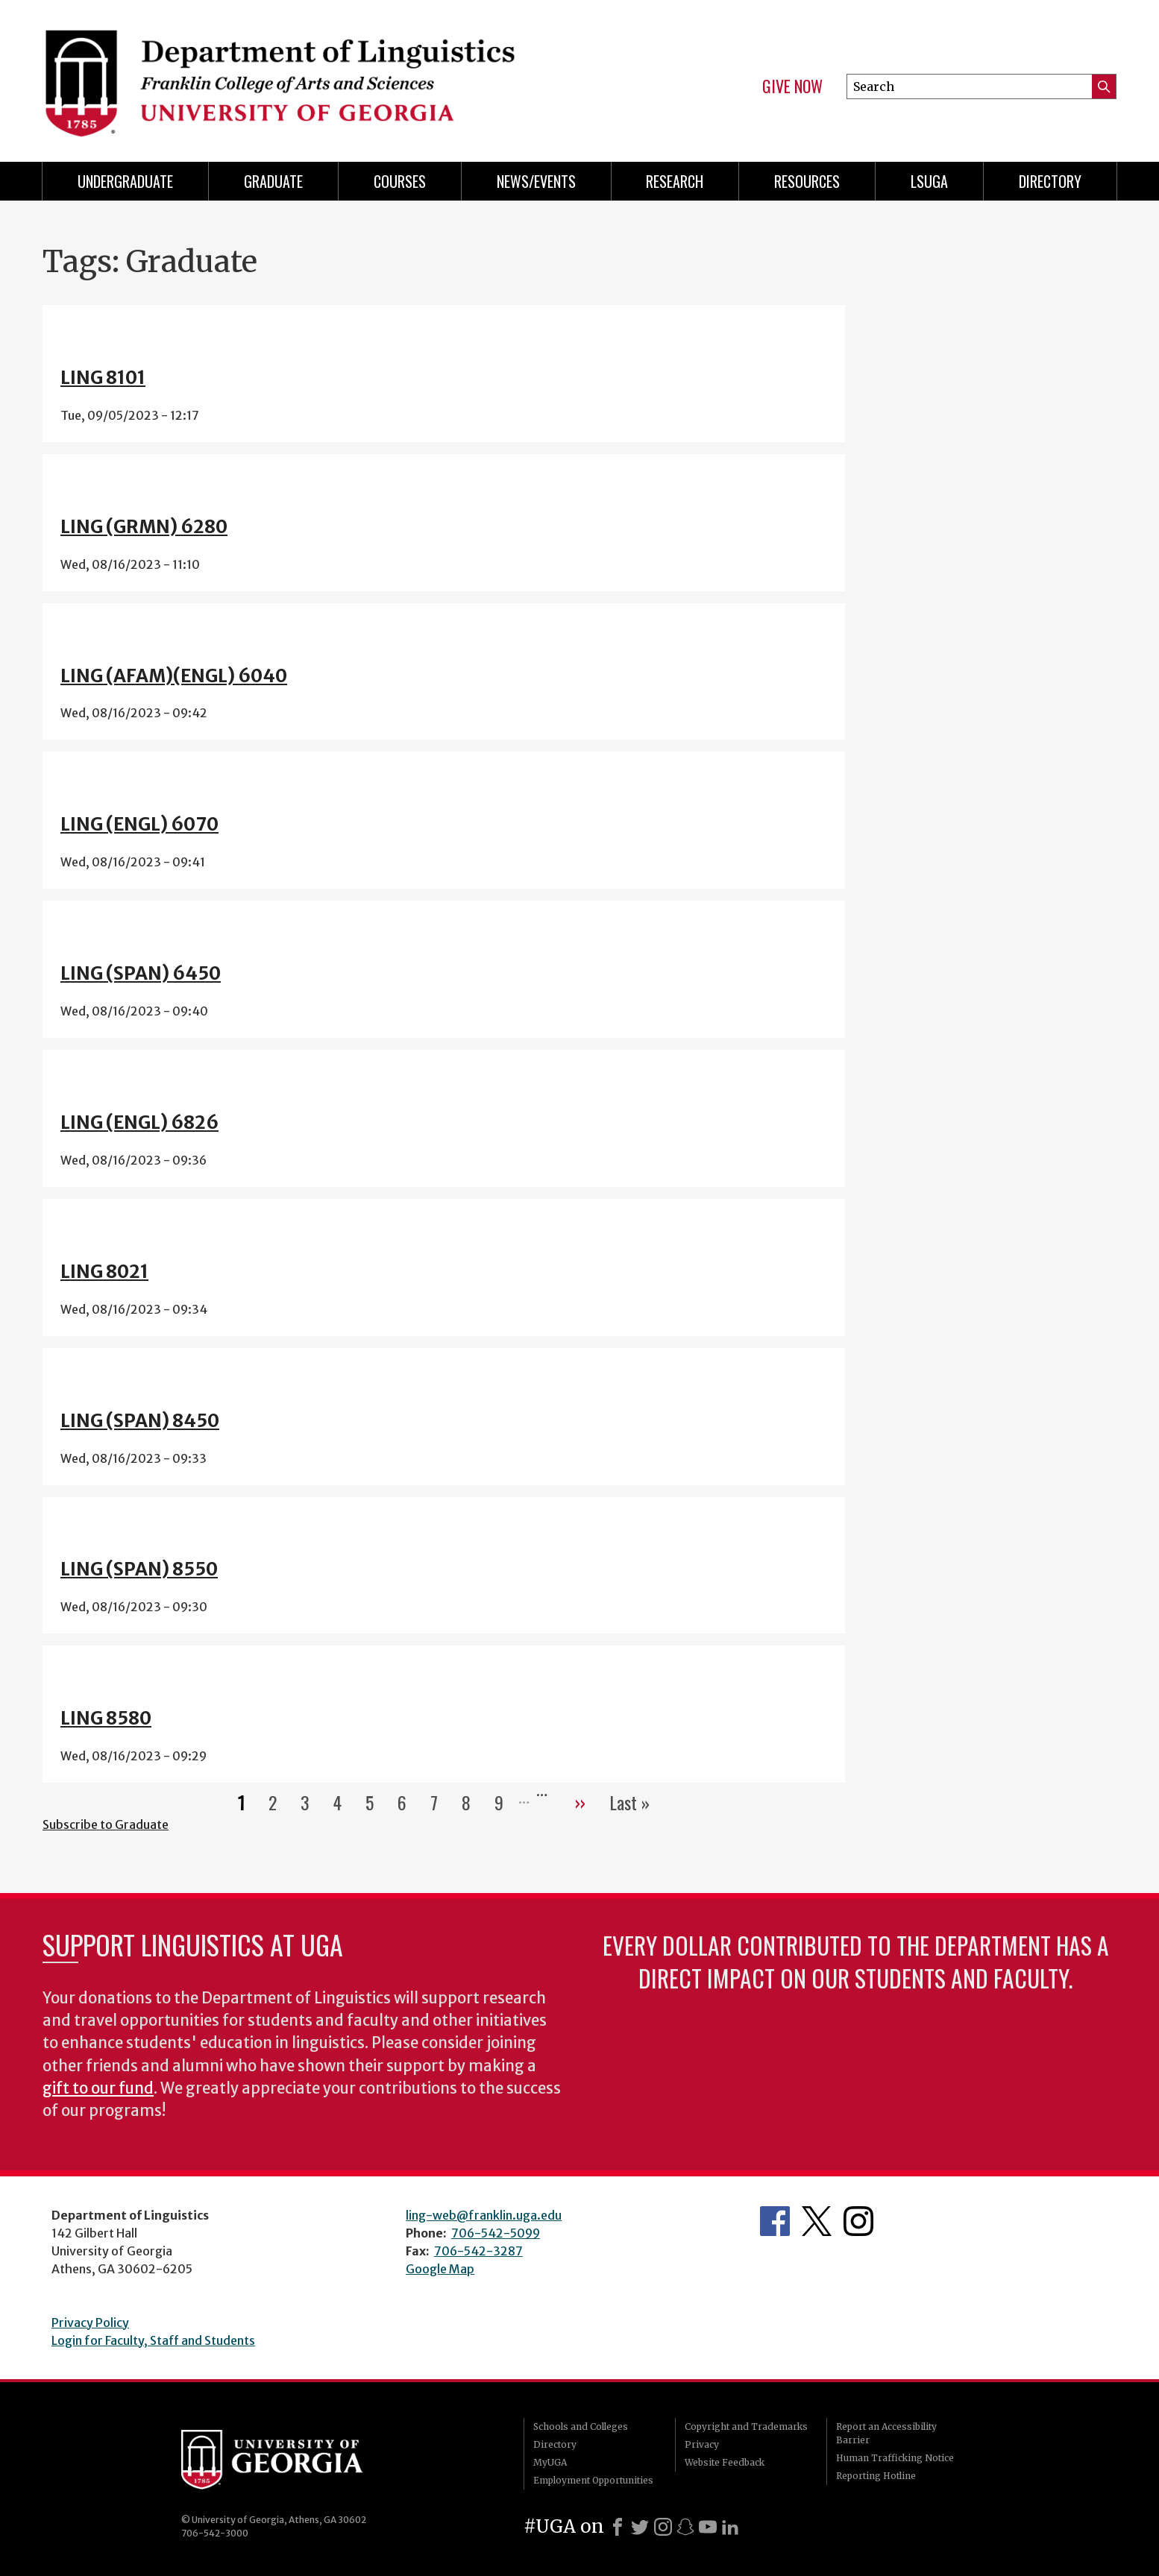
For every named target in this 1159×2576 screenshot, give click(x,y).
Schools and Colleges (580, 2426)
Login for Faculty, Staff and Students (153, 2340)
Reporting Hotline (876, 2475)
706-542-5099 (495, 2233)
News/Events (536, 181)
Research (674, 181)
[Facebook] (617, 2527)
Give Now (792, 86)
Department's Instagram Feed (858, 2221)
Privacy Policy (90, 2322)
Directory (1050, 181)
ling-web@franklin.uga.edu (484, 2215)
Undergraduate (125, 181)
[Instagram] (663, 2527)
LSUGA (929, 181)
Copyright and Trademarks (746, 2426)
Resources (807, 181)
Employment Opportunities (593, 2480)
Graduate (273, 181)
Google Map (440, 2268)
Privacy (702, 2444)
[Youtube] (708, 2527)
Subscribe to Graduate (106, 1824)
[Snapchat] (685, 2527)
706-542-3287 (478, 2250)
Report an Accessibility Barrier (886, 2433)
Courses (400, 181)
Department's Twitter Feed (817, 2221)
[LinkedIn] (730, 2527)
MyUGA (550, 2462)
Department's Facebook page (775, 2221)
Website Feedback (724, 2462)
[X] (640, 2527)
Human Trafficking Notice (895, 2457)
